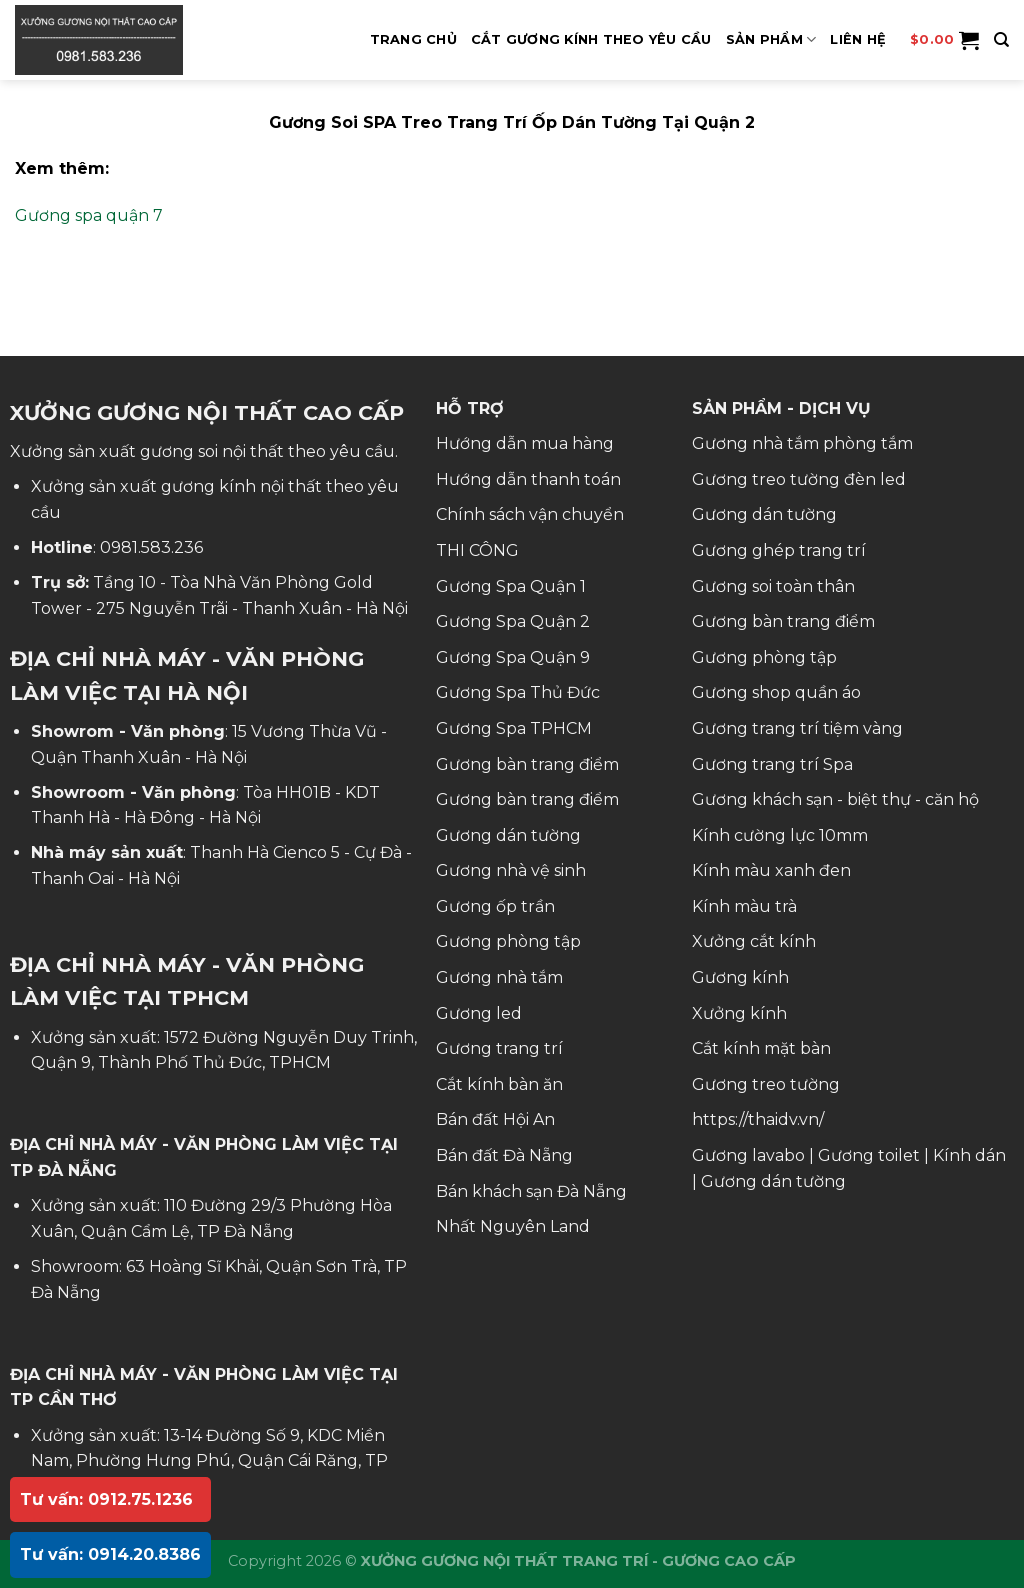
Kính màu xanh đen (771, 870)
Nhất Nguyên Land (513, 1226)
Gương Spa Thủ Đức (518, 692)
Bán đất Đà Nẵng (504, 1155)
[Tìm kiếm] (1001, 40)
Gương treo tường (766, 1084)
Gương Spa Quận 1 (511, 586)
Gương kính (740, 977)
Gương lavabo (748, 1155)
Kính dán (969, 1155)
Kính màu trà (744, 906)
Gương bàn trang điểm (527, 764)
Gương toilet (869, 1155)
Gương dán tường (508, 835)
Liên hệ (858, 39)
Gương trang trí (499, 1048)
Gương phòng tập (508, 941)
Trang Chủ (413, 39)
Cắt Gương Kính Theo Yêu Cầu (591, 39)
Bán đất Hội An (495, 1119)
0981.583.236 (151, 547)
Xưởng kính (739, 1013)
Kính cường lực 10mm (780, 835)
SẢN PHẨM (771, 39)
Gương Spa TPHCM (514, 728)
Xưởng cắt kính (754, 941)
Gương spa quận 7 (89, 215)
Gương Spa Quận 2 (513, 621)
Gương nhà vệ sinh (511, 870)
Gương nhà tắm (499, 977)
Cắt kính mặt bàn (761, 1048)
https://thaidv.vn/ (758, 1119)
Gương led (479, 1013)
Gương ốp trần (495, 906)
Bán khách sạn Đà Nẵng (531, 1191)
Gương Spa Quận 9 (513, 657)
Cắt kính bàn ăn (499, 1084)
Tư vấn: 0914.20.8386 (110, 1554)
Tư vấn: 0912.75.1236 (106, 1499)
